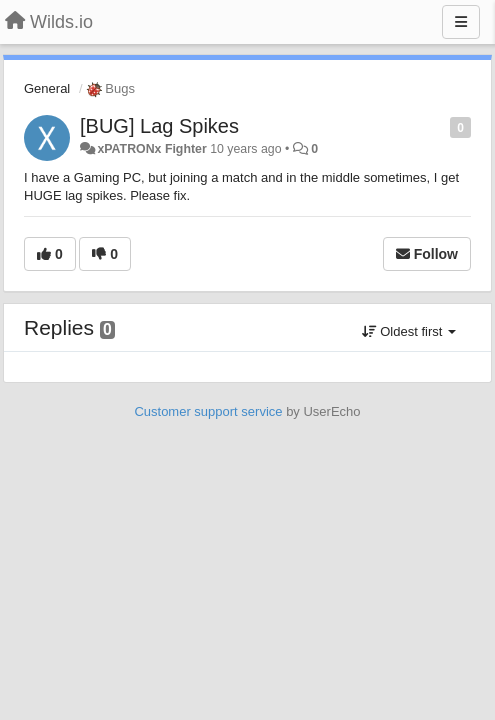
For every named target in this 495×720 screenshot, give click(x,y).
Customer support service (208, 411)
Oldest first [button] (409, 331)
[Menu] (461, 22)
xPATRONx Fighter (151, 149)
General (47, 88)
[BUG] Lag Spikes (159, 126)
